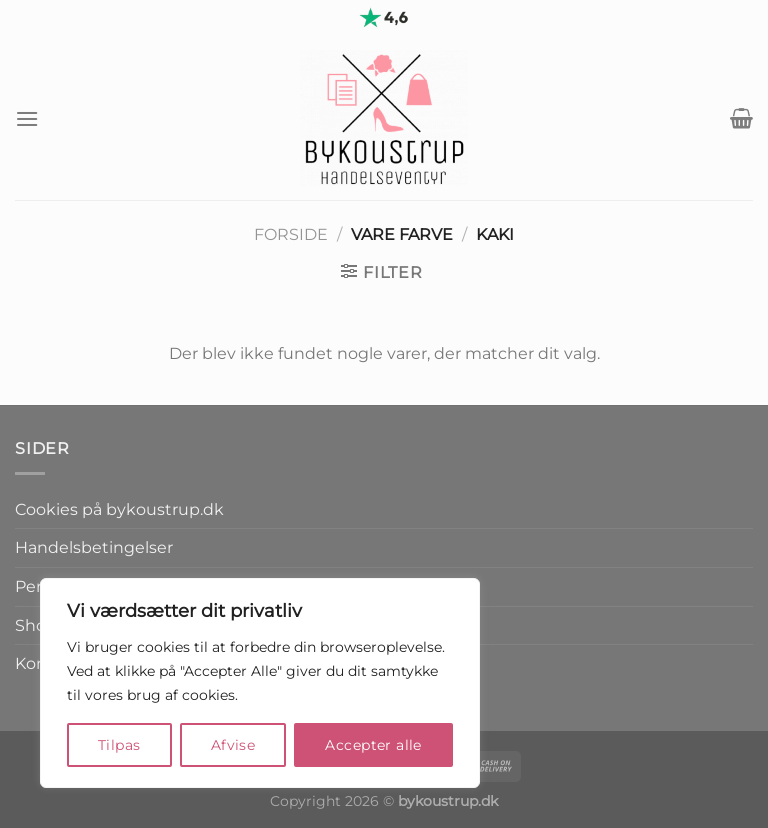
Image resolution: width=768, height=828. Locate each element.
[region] (260, 683)
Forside (291, 234)
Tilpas (119, 745)
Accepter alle (373, 745)
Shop (36, 625)
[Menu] (27, 118)
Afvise (233, 745)
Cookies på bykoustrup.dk (119, 509)
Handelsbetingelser (94, 547)
